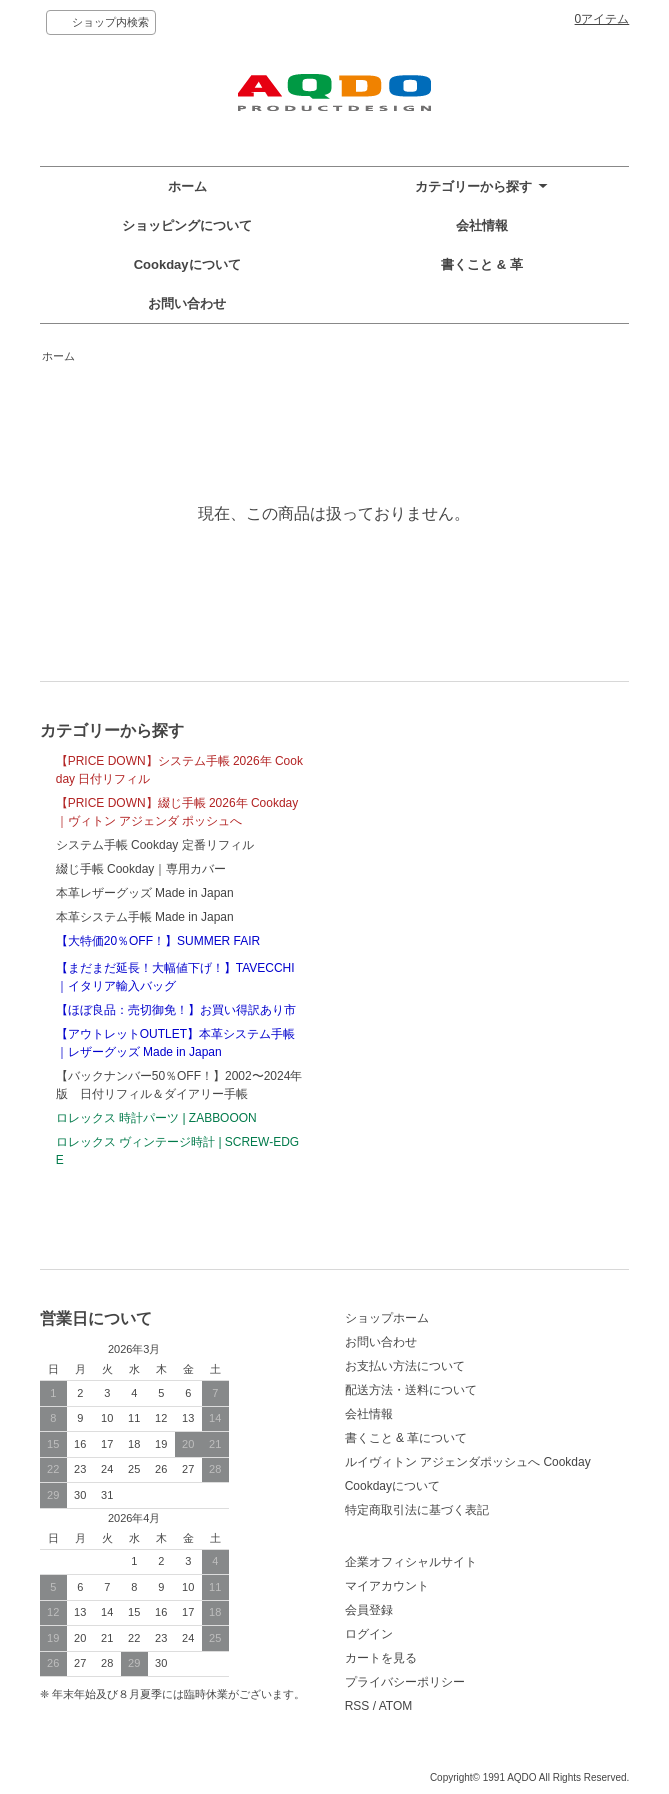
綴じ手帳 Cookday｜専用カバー (141, 869)
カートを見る (381, 1658)
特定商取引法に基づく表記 (417, 1510)
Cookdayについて (187, 264)
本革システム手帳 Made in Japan (145, 917)
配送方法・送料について (411, 1390)
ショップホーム (387, 1318)
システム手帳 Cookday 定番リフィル (155, 845)
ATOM (396, 1706)
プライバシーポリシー (405, 1682)
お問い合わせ (187, 303)
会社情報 (482, 225)
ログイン (369, 1634)
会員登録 (369, 1610)
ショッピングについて (187, 225)
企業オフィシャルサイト (411, 1562)
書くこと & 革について (406, 1438)
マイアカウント (387, 1586)
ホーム (187, 186)
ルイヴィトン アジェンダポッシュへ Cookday (468, 1462)
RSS (357, 1706)
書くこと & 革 (482, 264)
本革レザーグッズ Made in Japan (145, 893)
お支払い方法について (405, 1366)
